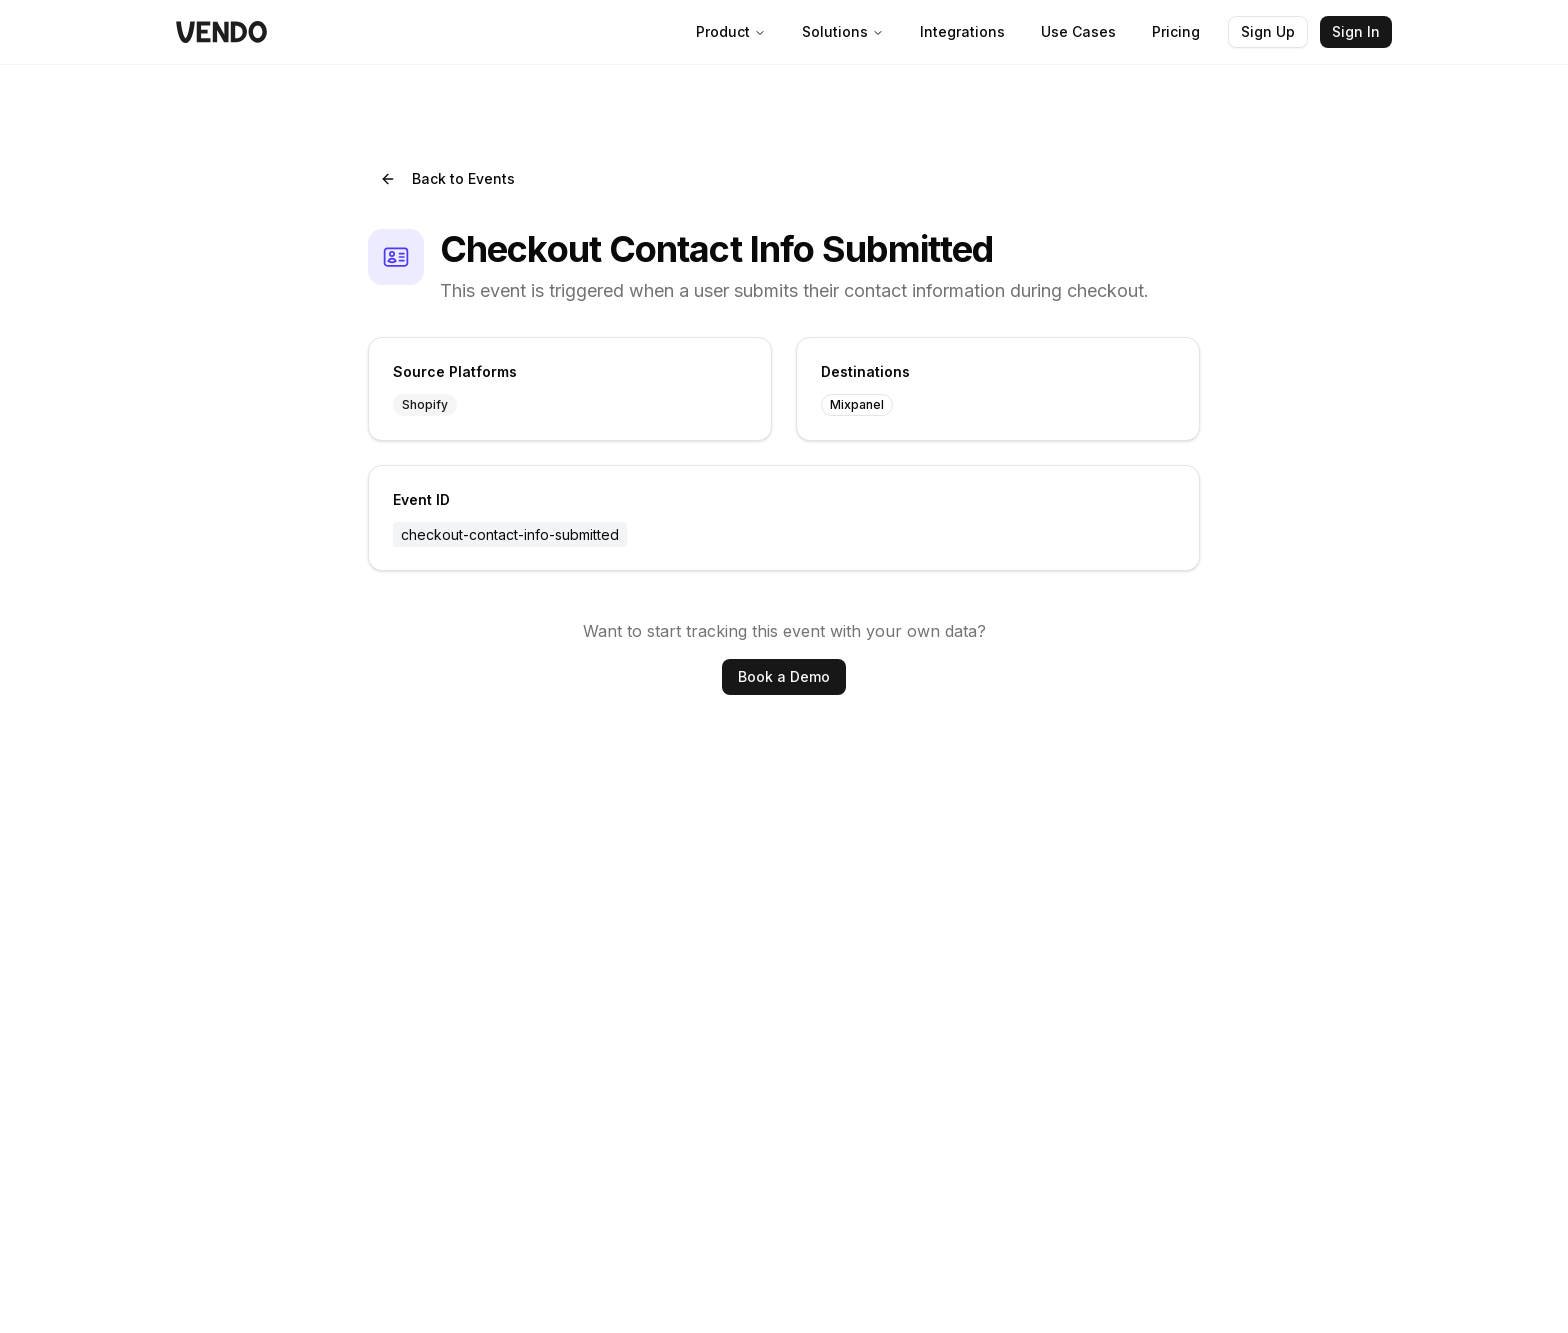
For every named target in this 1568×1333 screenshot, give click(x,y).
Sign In (1356, 31)
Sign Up (1268, 31)
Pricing (1176, 31)
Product (731, 31)
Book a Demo (784, 676)
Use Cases (1078, 31)
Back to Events (447, 178)
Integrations (962, 31)
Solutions (843, 31)
